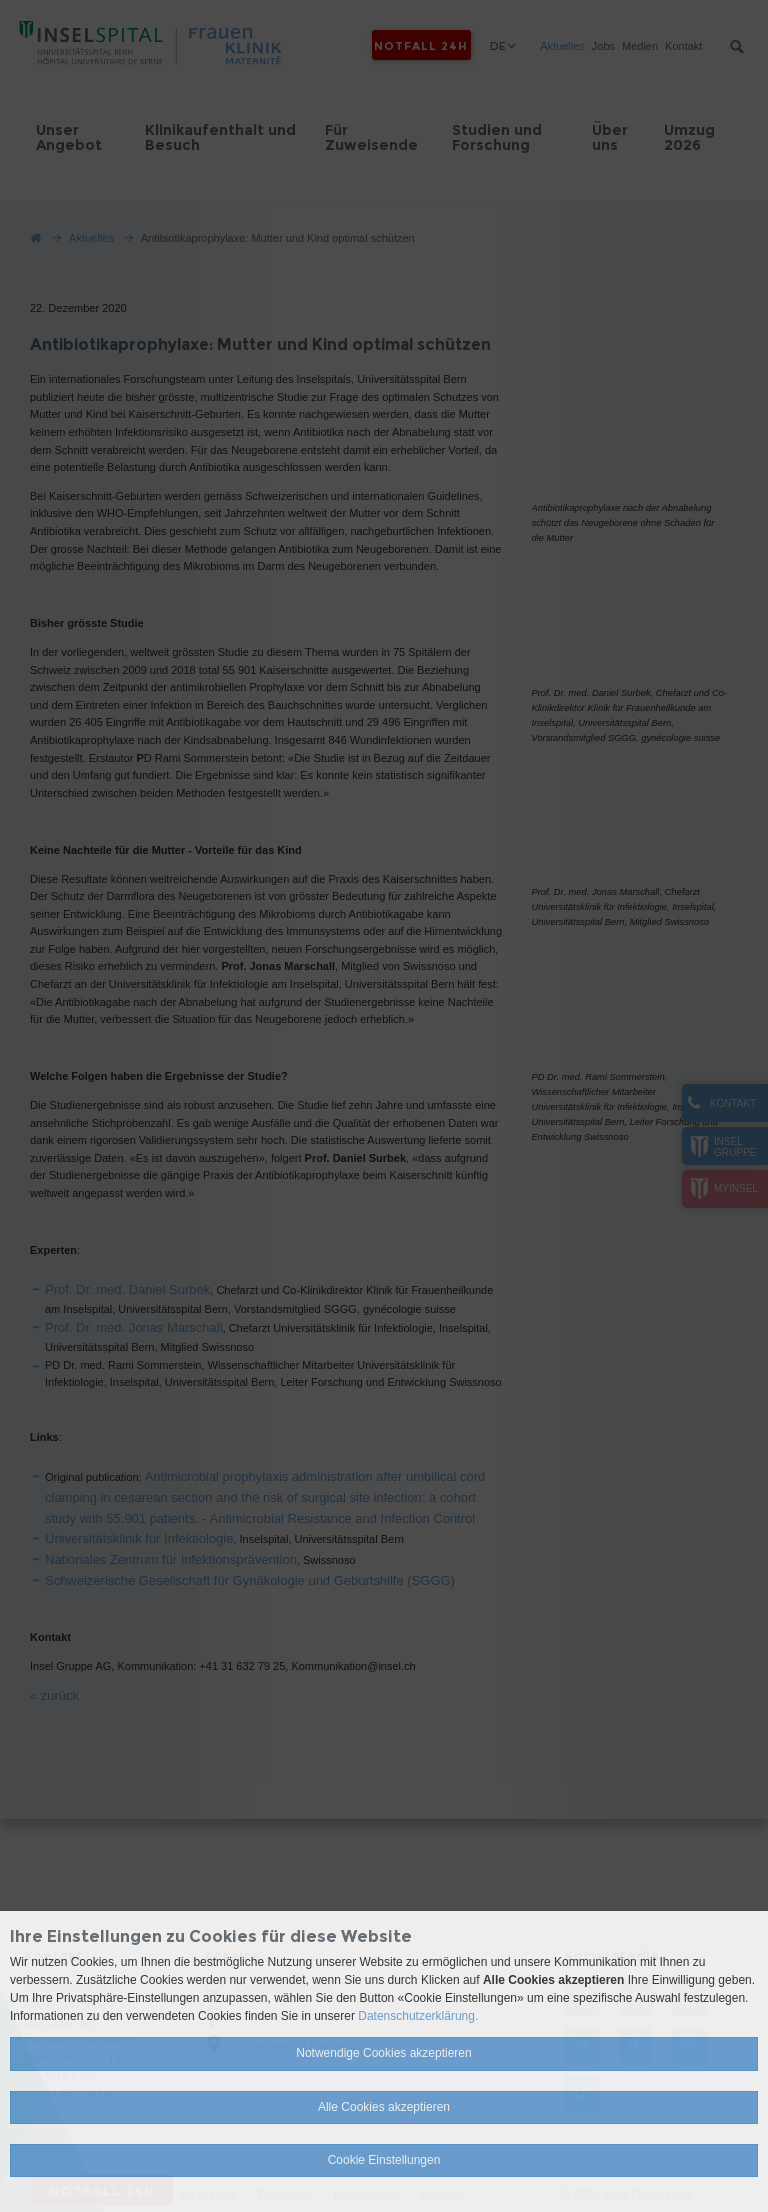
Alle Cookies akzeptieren (384, 2107)
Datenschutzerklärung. (418, 2016)
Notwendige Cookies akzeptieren (383, 2053)
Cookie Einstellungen (384, 2160)
